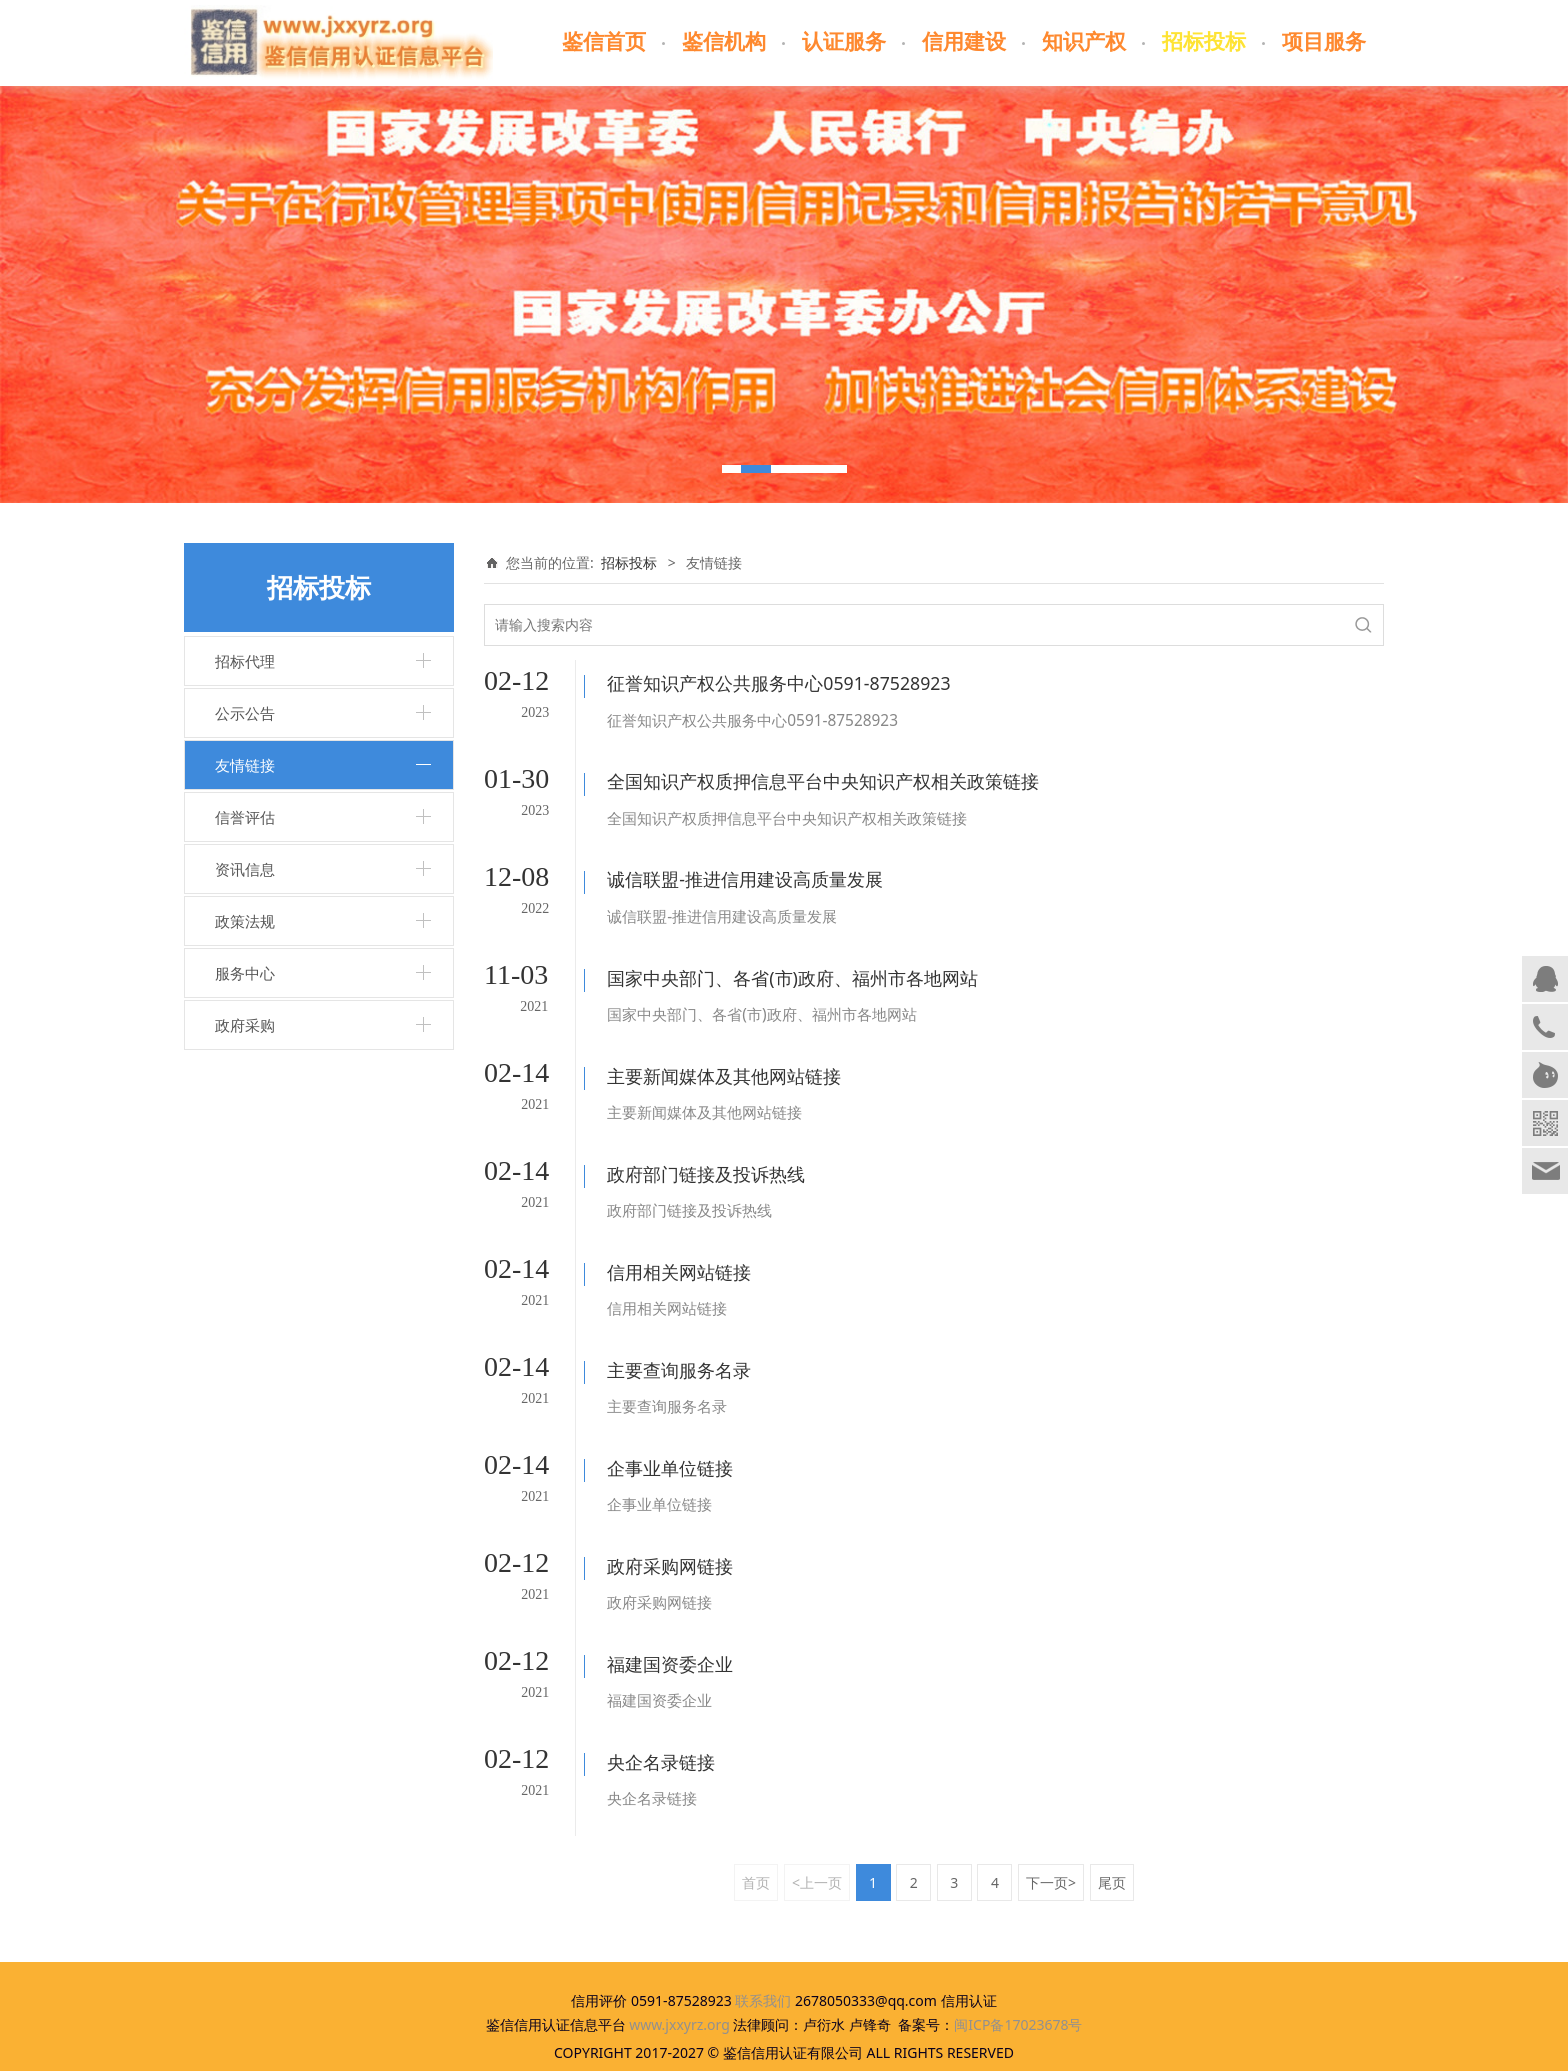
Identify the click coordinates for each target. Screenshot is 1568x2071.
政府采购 (245, 1025)
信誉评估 (245, 817)
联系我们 (763, 1915)
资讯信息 (245, 869)
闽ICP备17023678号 (1018, 1939)
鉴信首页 (604, 42)
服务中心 (245, 973)
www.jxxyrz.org (679, 1939)
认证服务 (844, 42)
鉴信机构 (724, 42)
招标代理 (245, 661)
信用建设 (964, 42)
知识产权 (1084, 42)
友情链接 (245, 765)
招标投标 (1204, 42)
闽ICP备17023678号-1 (784, 2046)
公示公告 (245, 713)
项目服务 (1324, 42)
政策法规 (245, 921)
